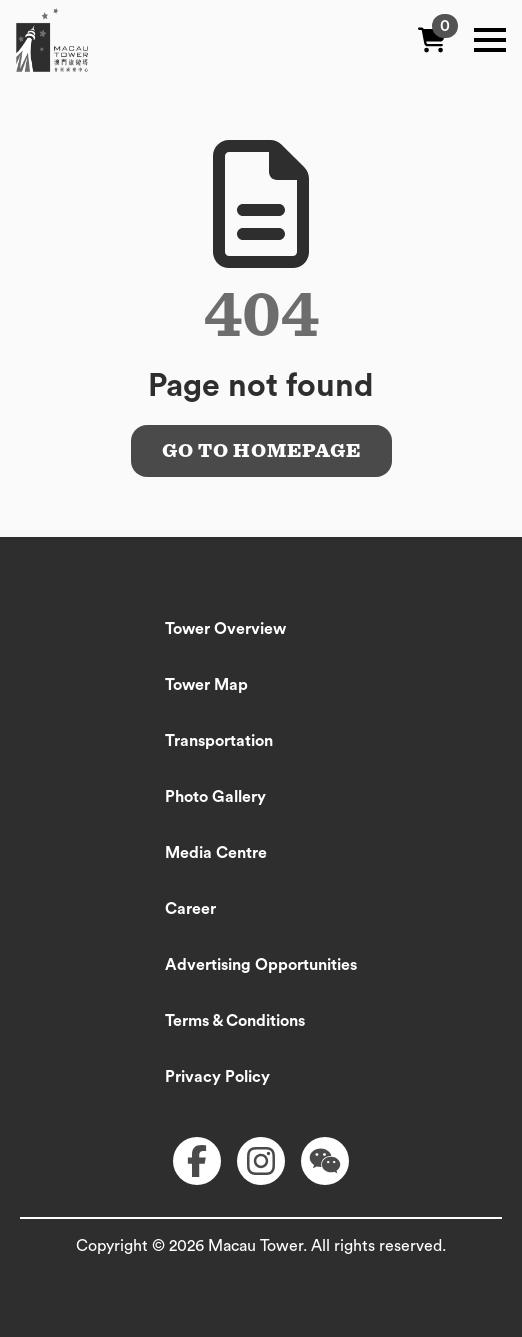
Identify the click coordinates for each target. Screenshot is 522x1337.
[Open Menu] (490, 40)
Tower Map (206, 685)
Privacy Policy (217, 1077)
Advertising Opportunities (261, 965)
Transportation (219, 741)
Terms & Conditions (235, 1021)
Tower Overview (225, 629)
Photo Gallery (215, 797)
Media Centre (216, 853)
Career (190, 909)
